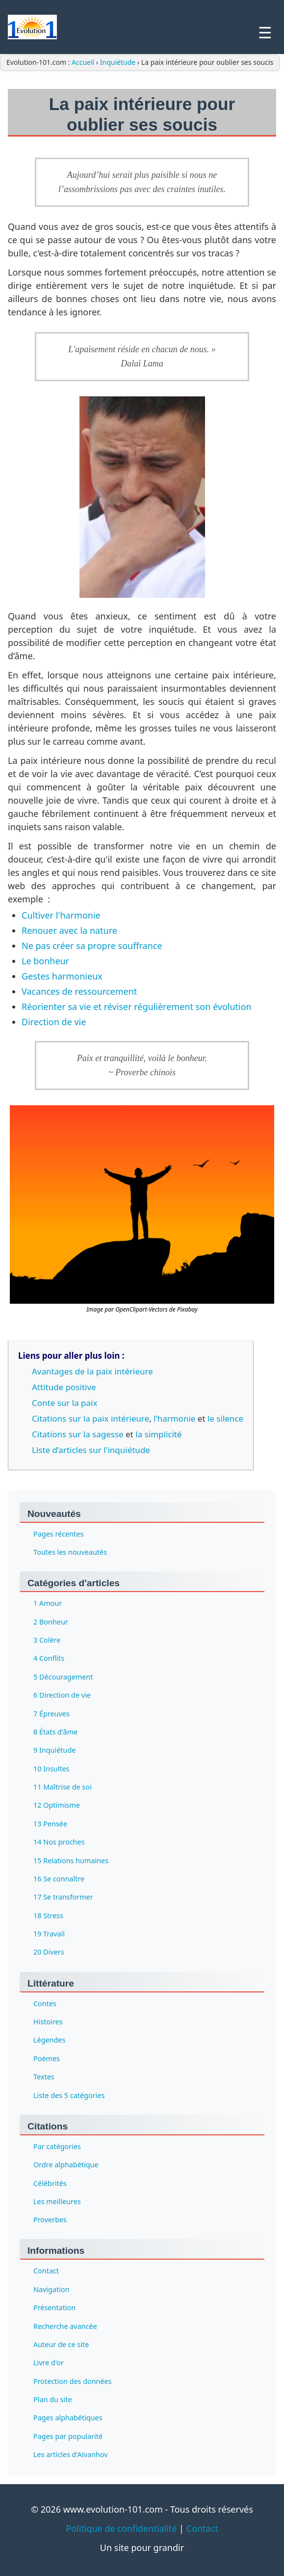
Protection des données (72, 2381)
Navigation (51, 2289)
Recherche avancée (65, 2326)
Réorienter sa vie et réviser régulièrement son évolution (137, 1006)
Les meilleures (57, 2201)
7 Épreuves (51, 1713)
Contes (44, 2003)
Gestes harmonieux (62, 976)
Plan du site (52, 2399)
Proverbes (50, 2219)
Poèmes (46, 2058)
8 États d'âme (55, 1731)
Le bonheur (45, 961)
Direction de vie (54, 1022)
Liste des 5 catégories (68, 2095)
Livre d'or (48, 2362)
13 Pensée (50, 1823)
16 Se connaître (58, 1878)
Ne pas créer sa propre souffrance (92, 946)
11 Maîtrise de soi (62, 1787)
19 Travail (49, 1933)
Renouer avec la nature (69, 930)
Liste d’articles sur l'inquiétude (91, 1450)
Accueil (84, 62)
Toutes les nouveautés (70, 1552)
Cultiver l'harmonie (61, 915)
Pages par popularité (68, 2436)
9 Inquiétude (54, 1750)
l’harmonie (174, 1418)
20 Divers (48, 1952)
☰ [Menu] (265, 33)
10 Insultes (51, 1768)
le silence (225, 1418)
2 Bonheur (50, 1621)
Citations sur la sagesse (78, 1434)
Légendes (49, 2039)
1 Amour (47, 1603)
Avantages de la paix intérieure (92, 1371)
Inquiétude (117, 62)
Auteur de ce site (61, 2344)
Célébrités (50, 2183)
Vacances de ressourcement (79, 991)
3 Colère (46, 1640)
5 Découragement (63, 1676)
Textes (43, 2076)
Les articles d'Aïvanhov (70, 2454)
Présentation (54, 2307)
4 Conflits (48, 1658)
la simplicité (158, 1434)
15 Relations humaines (70, 1860)
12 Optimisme (56, 1805)
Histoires (48, 2021)
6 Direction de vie (62, 1695)
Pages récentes (58, 1534)
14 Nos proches (59, 1842)
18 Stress (48, 1915)
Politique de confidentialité (121, 2528)
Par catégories (57, 2146)
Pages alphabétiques (68, 2417)
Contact (46, 2270)
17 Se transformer (63, 1897)
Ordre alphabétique (66, 2164)
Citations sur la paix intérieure (90, 1418)
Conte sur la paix (64, 1402)
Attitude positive (64, 1387)
